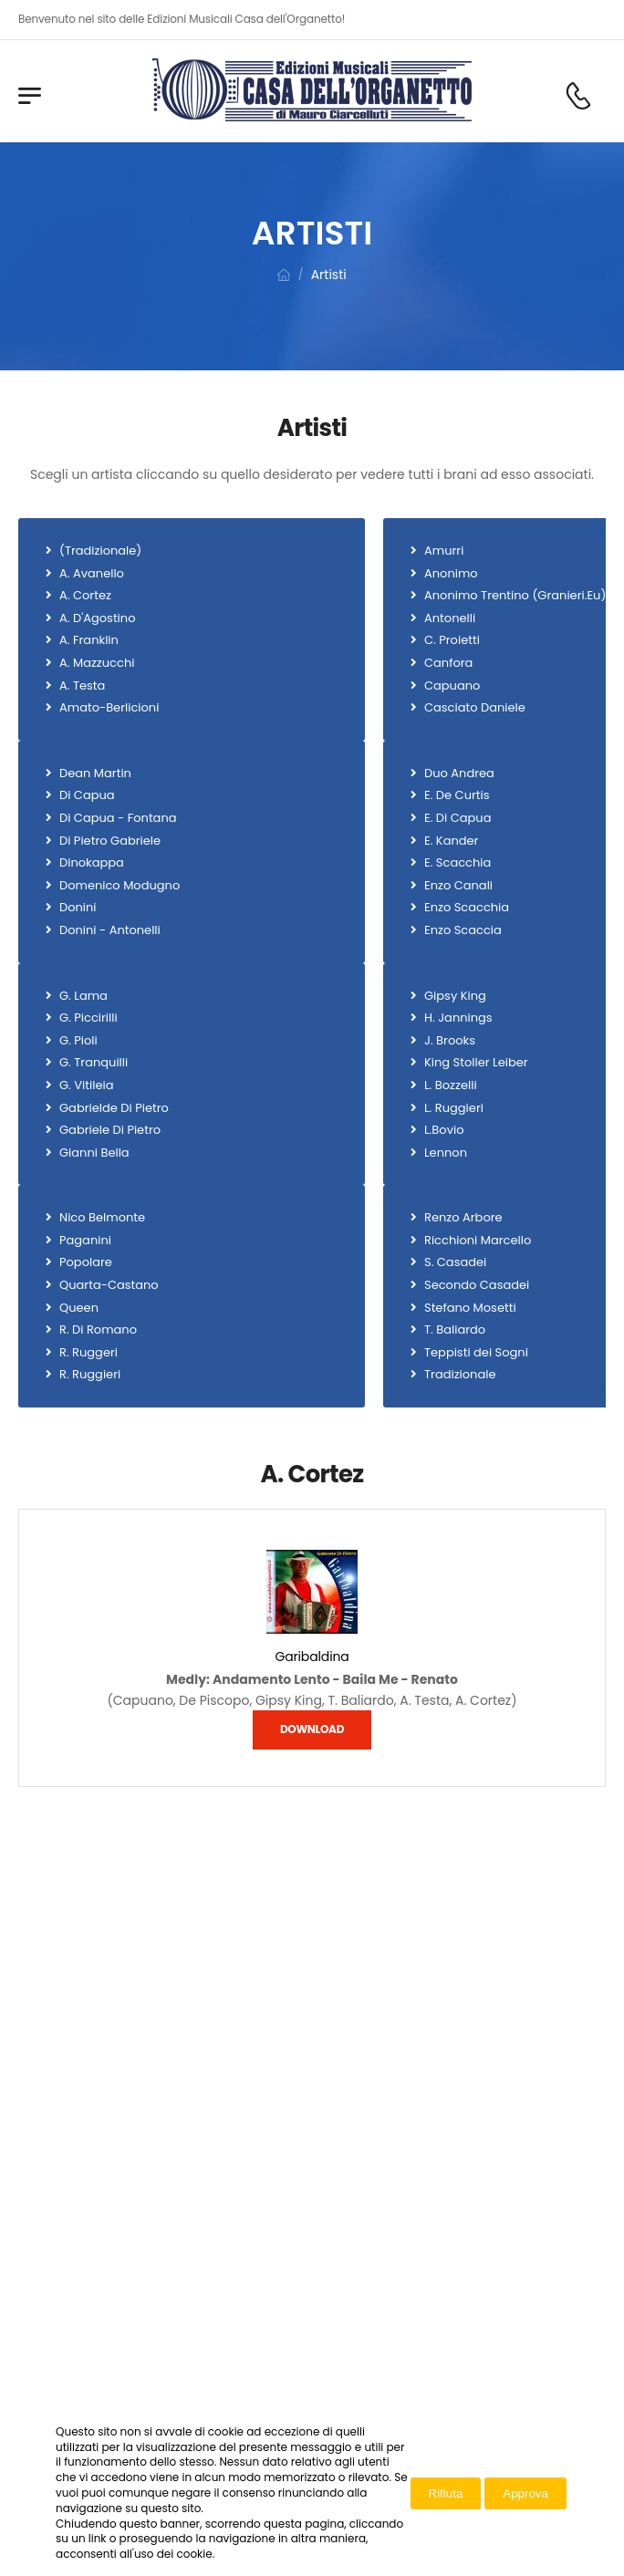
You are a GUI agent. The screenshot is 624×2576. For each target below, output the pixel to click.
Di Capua (87, 795)
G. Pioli (78, 1041)
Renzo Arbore (463, 1217)
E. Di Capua (457, 818)
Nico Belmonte (102, 1217)
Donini (78, 907)
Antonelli (449, 618)
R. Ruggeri (88, 1352)
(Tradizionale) (100, 551)
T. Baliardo (454, 1330)
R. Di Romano (98, 1330)
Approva (525, 2493)
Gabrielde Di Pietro (114, 1108)
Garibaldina (311, 1656)
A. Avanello (91, 573)
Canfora (448, 663)
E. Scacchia (457, 863)
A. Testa (82, 686)
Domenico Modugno (119, 885)
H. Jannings (458, 1018)
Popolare (85, 1262)
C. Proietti (452, 640)
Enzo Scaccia (463, 930)
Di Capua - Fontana (118, 818)
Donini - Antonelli (110, 930)
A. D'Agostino (97, 618)
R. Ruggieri (89, 1374)
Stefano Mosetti (470, 1308)
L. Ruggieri (454, 1108)
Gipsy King (455, 996)
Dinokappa (91, 863)
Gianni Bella (94, 1153)
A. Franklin (89, 640)
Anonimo (451, 573)
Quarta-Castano (109, 1285)
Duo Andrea (459, 773)
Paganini (85, 1240)
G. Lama (83, 996)
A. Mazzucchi (96, 663)
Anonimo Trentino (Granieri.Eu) (515, 595)
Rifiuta (446, 2493)
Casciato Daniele (474, 708)
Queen (79, 1308)
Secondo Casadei (476, 1285)
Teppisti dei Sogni (476, 1352)
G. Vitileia (86, 1085)
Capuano (452, 686)
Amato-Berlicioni (109, 708)
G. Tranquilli (93, 1062)
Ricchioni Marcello (477, 1240)
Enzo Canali (458, 885)
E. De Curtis (457, 795)
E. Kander (451, 841)
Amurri (443, 551)
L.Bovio (443, 1130)
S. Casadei (455, 1262)
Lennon (445, 1153)
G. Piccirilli (88, 1018)
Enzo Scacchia (466, 907)
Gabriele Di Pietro (110, 1130)
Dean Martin (95, 773)
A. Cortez (85, 595)
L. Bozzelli (450, 1085)
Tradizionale (459, 1374)
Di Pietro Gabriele (110, 841)
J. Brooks (449, 1041)
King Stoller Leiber (476, 1062)
